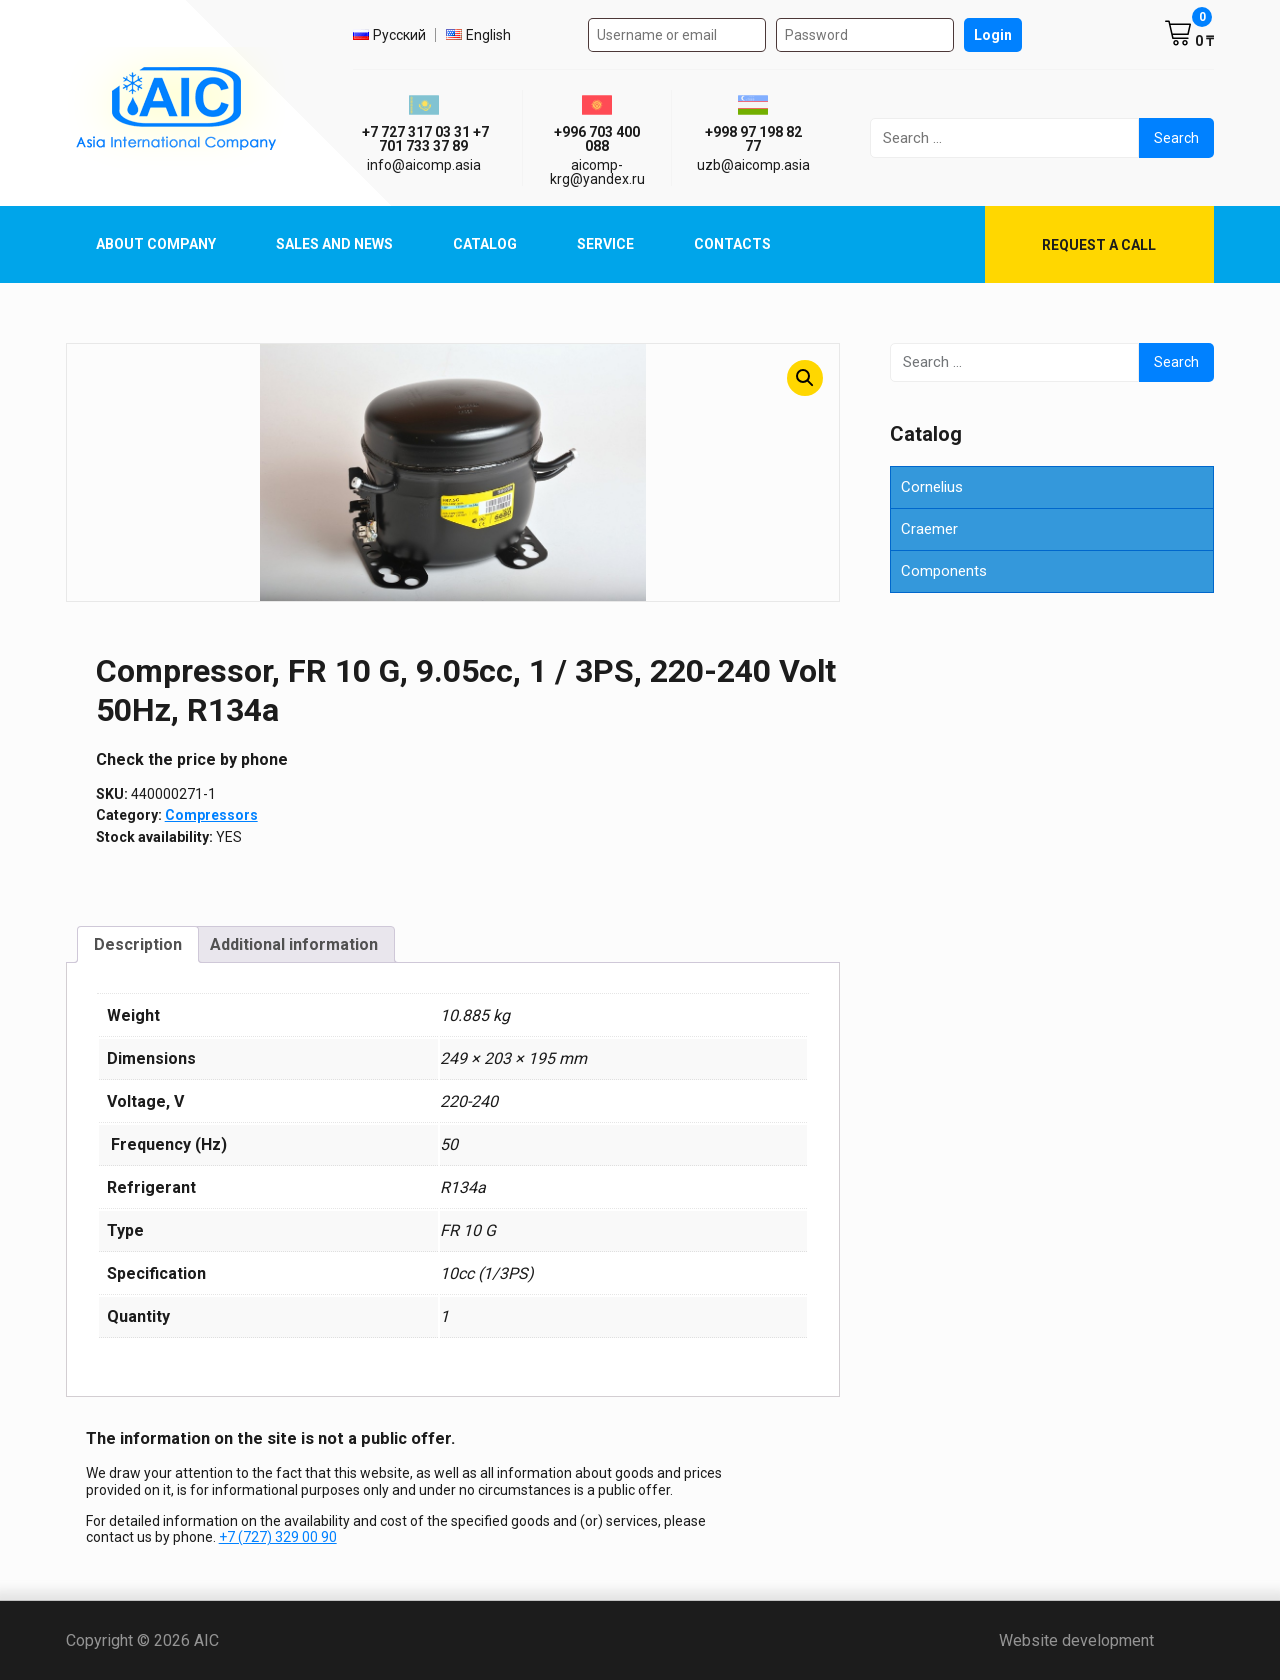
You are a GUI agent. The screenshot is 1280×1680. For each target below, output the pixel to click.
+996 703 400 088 (597, 139)
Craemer (929, 529)
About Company (156, 244)
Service (605, 244)
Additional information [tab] (294, 944)
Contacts (732, 244)
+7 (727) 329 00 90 (278, 1537)
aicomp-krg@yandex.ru (597, 172)
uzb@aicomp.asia (753, 165)
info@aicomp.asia (424, 165)
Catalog (485, 244)
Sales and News (334, 244)
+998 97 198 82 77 (753, 139)
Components (944, 571)
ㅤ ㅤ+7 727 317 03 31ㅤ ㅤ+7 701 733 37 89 (424, 139)
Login (993, 35)
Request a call (1099, 245)
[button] (805, 378)
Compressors (211, 815)
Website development (1106, 1640)
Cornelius (932, 487)
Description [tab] (138, 944)
